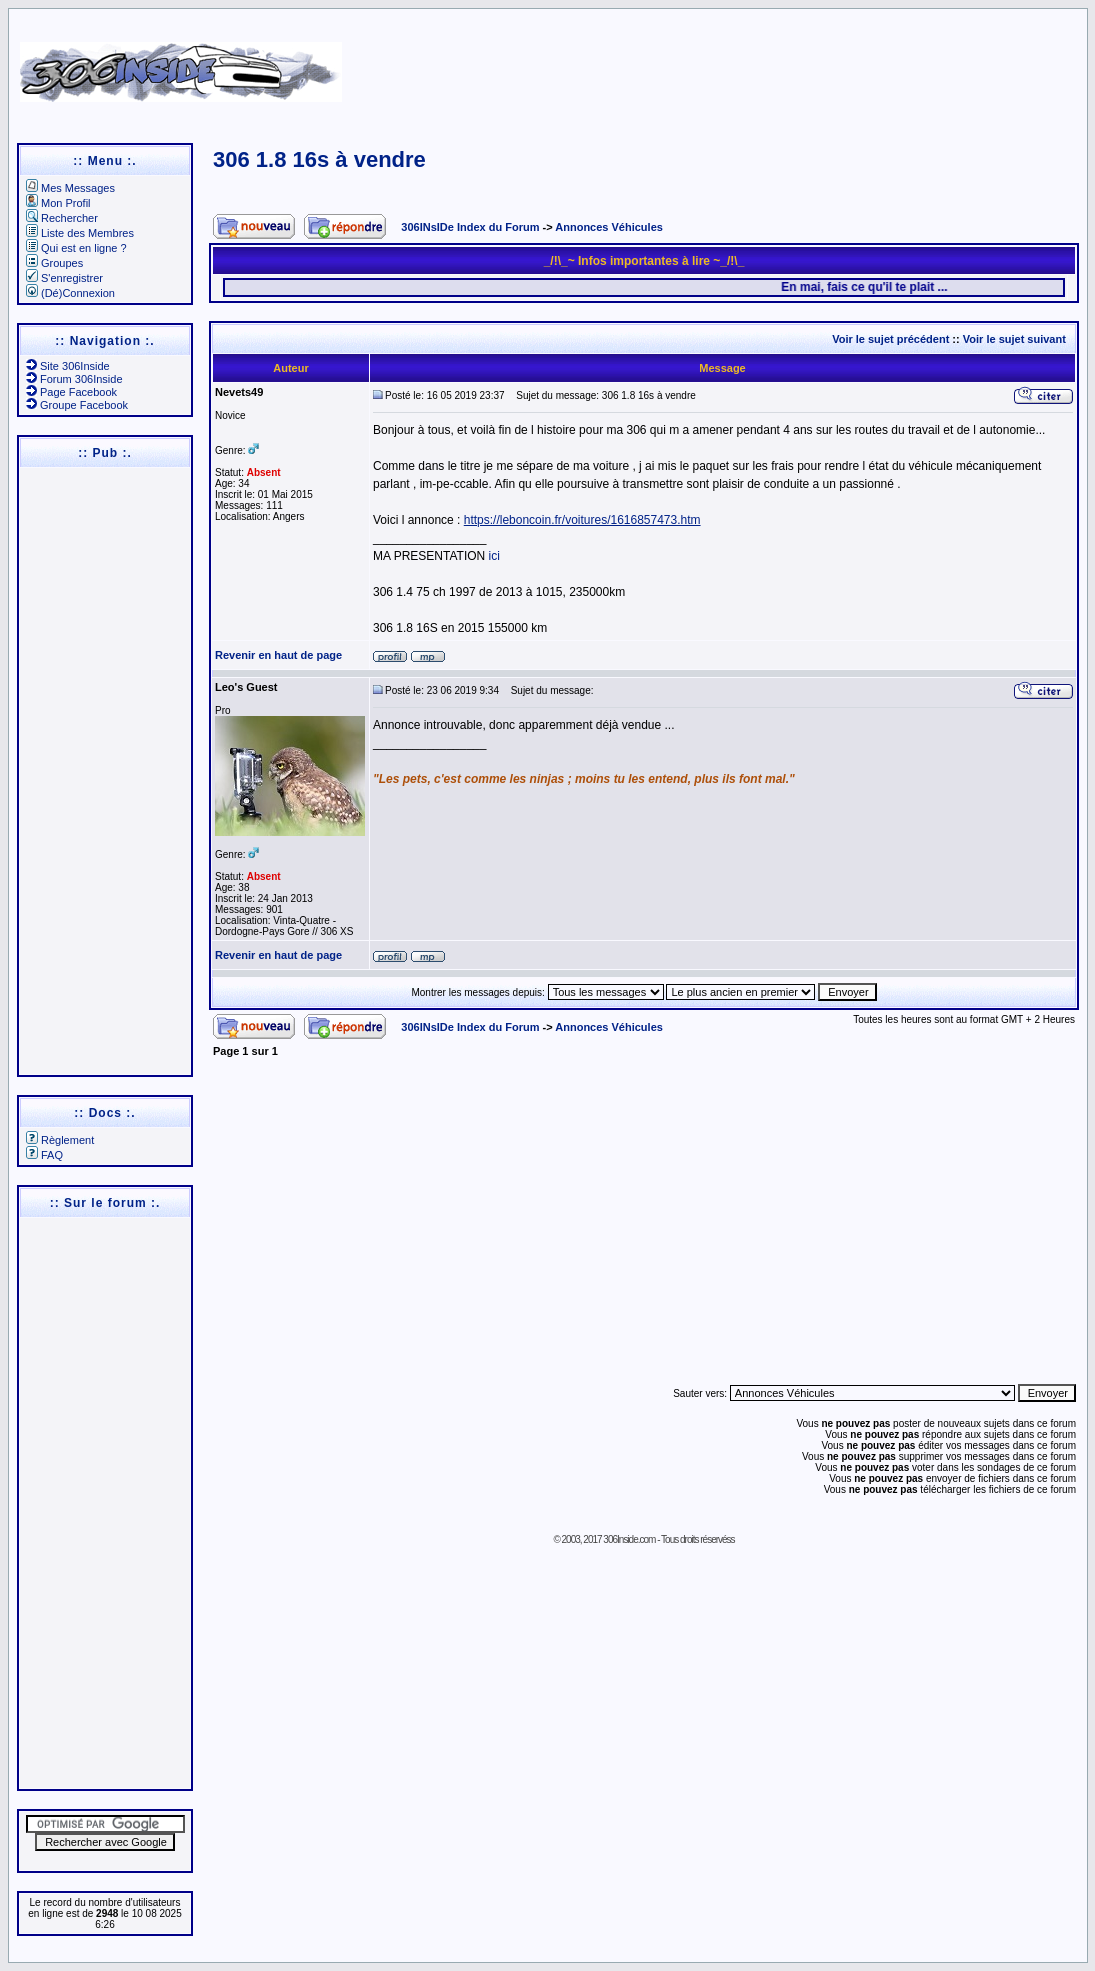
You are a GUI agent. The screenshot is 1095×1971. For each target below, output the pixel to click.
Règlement (60, 1140)
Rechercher (62, 218)
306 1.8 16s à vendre (319, 159)
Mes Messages (70, 188)
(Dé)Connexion (70, 293)
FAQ (44, 1155)
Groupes (54, 263)
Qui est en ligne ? (76, 248)
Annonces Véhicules (609, 227)
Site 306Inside (68, 366)
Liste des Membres (80, 233)
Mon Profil (58, 203)
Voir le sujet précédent (890, 339)
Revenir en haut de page (278, 655)
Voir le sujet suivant (1014, 339)
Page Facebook (71, 392)
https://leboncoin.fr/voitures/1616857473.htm (582, 520)
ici (494, 556)
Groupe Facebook (77, 405)
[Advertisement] (712, 65)
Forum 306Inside (74, 379)
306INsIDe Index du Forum (470, 227)
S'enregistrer (64, 278)
